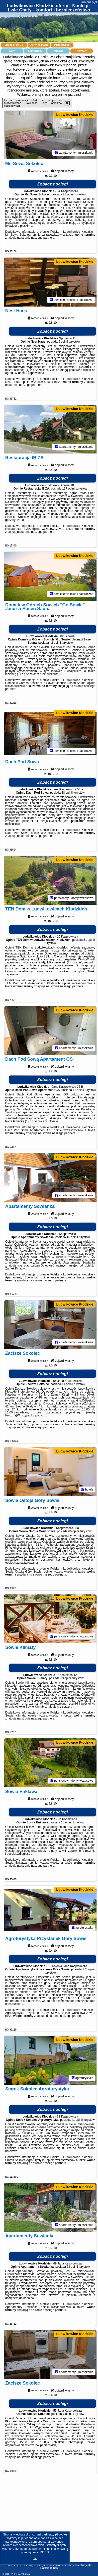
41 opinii (77, 2120)
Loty (11, 50)
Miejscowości (62, 45)
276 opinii (89, 1969)
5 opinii (63, 341)
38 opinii (67, 792)
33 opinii (66, 1678)
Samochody (35, 50)
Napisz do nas (49, 2567)
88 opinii (68, 194)
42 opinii (55, 642)
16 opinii (66, 1822)
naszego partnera (42, 237)
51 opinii (89, 940)
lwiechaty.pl (89, 2)
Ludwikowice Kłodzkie (74, 115)
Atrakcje (58, 50)
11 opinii (78, 1090)
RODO (44, 2552)
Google (61, 2534)
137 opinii (68, 488)
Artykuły (82, 50)
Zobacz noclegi (52, 184)
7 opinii (67, 2414)
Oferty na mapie (38, 45)
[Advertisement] (49, 2523)
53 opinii (72, 2266)
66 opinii (74, 1531)
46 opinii (72, 1237)
